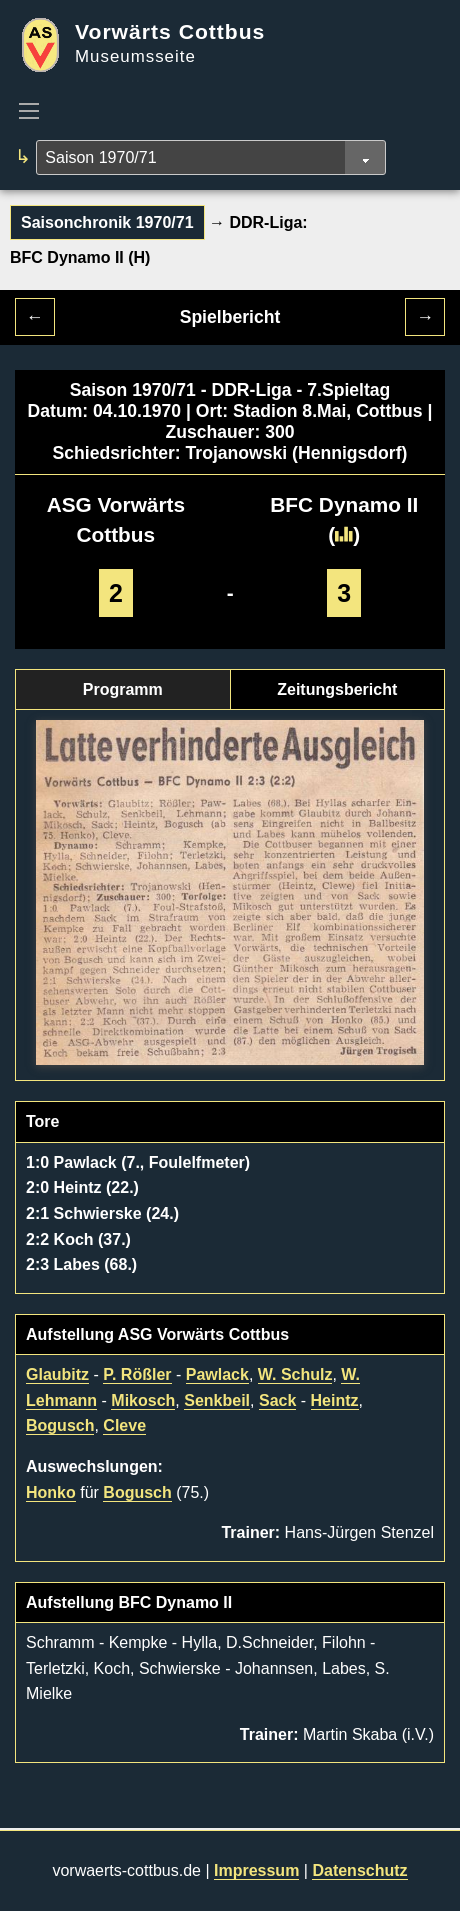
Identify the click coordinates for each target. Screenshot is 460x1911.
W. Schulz (295, 1374)
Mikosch (143, 1400)
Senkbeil (217, 1400)
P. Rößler (137, 1374)
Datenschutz (359, 1870)
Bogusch (60, 1425)
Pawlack (217, 1374)
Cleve (124, 1425)
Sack (277, 1400)
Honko (51, 1492)
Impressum (256, 1870)
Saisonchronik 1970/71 (107, 222)
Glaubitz (57, 1374)
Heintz (335, 1400)
